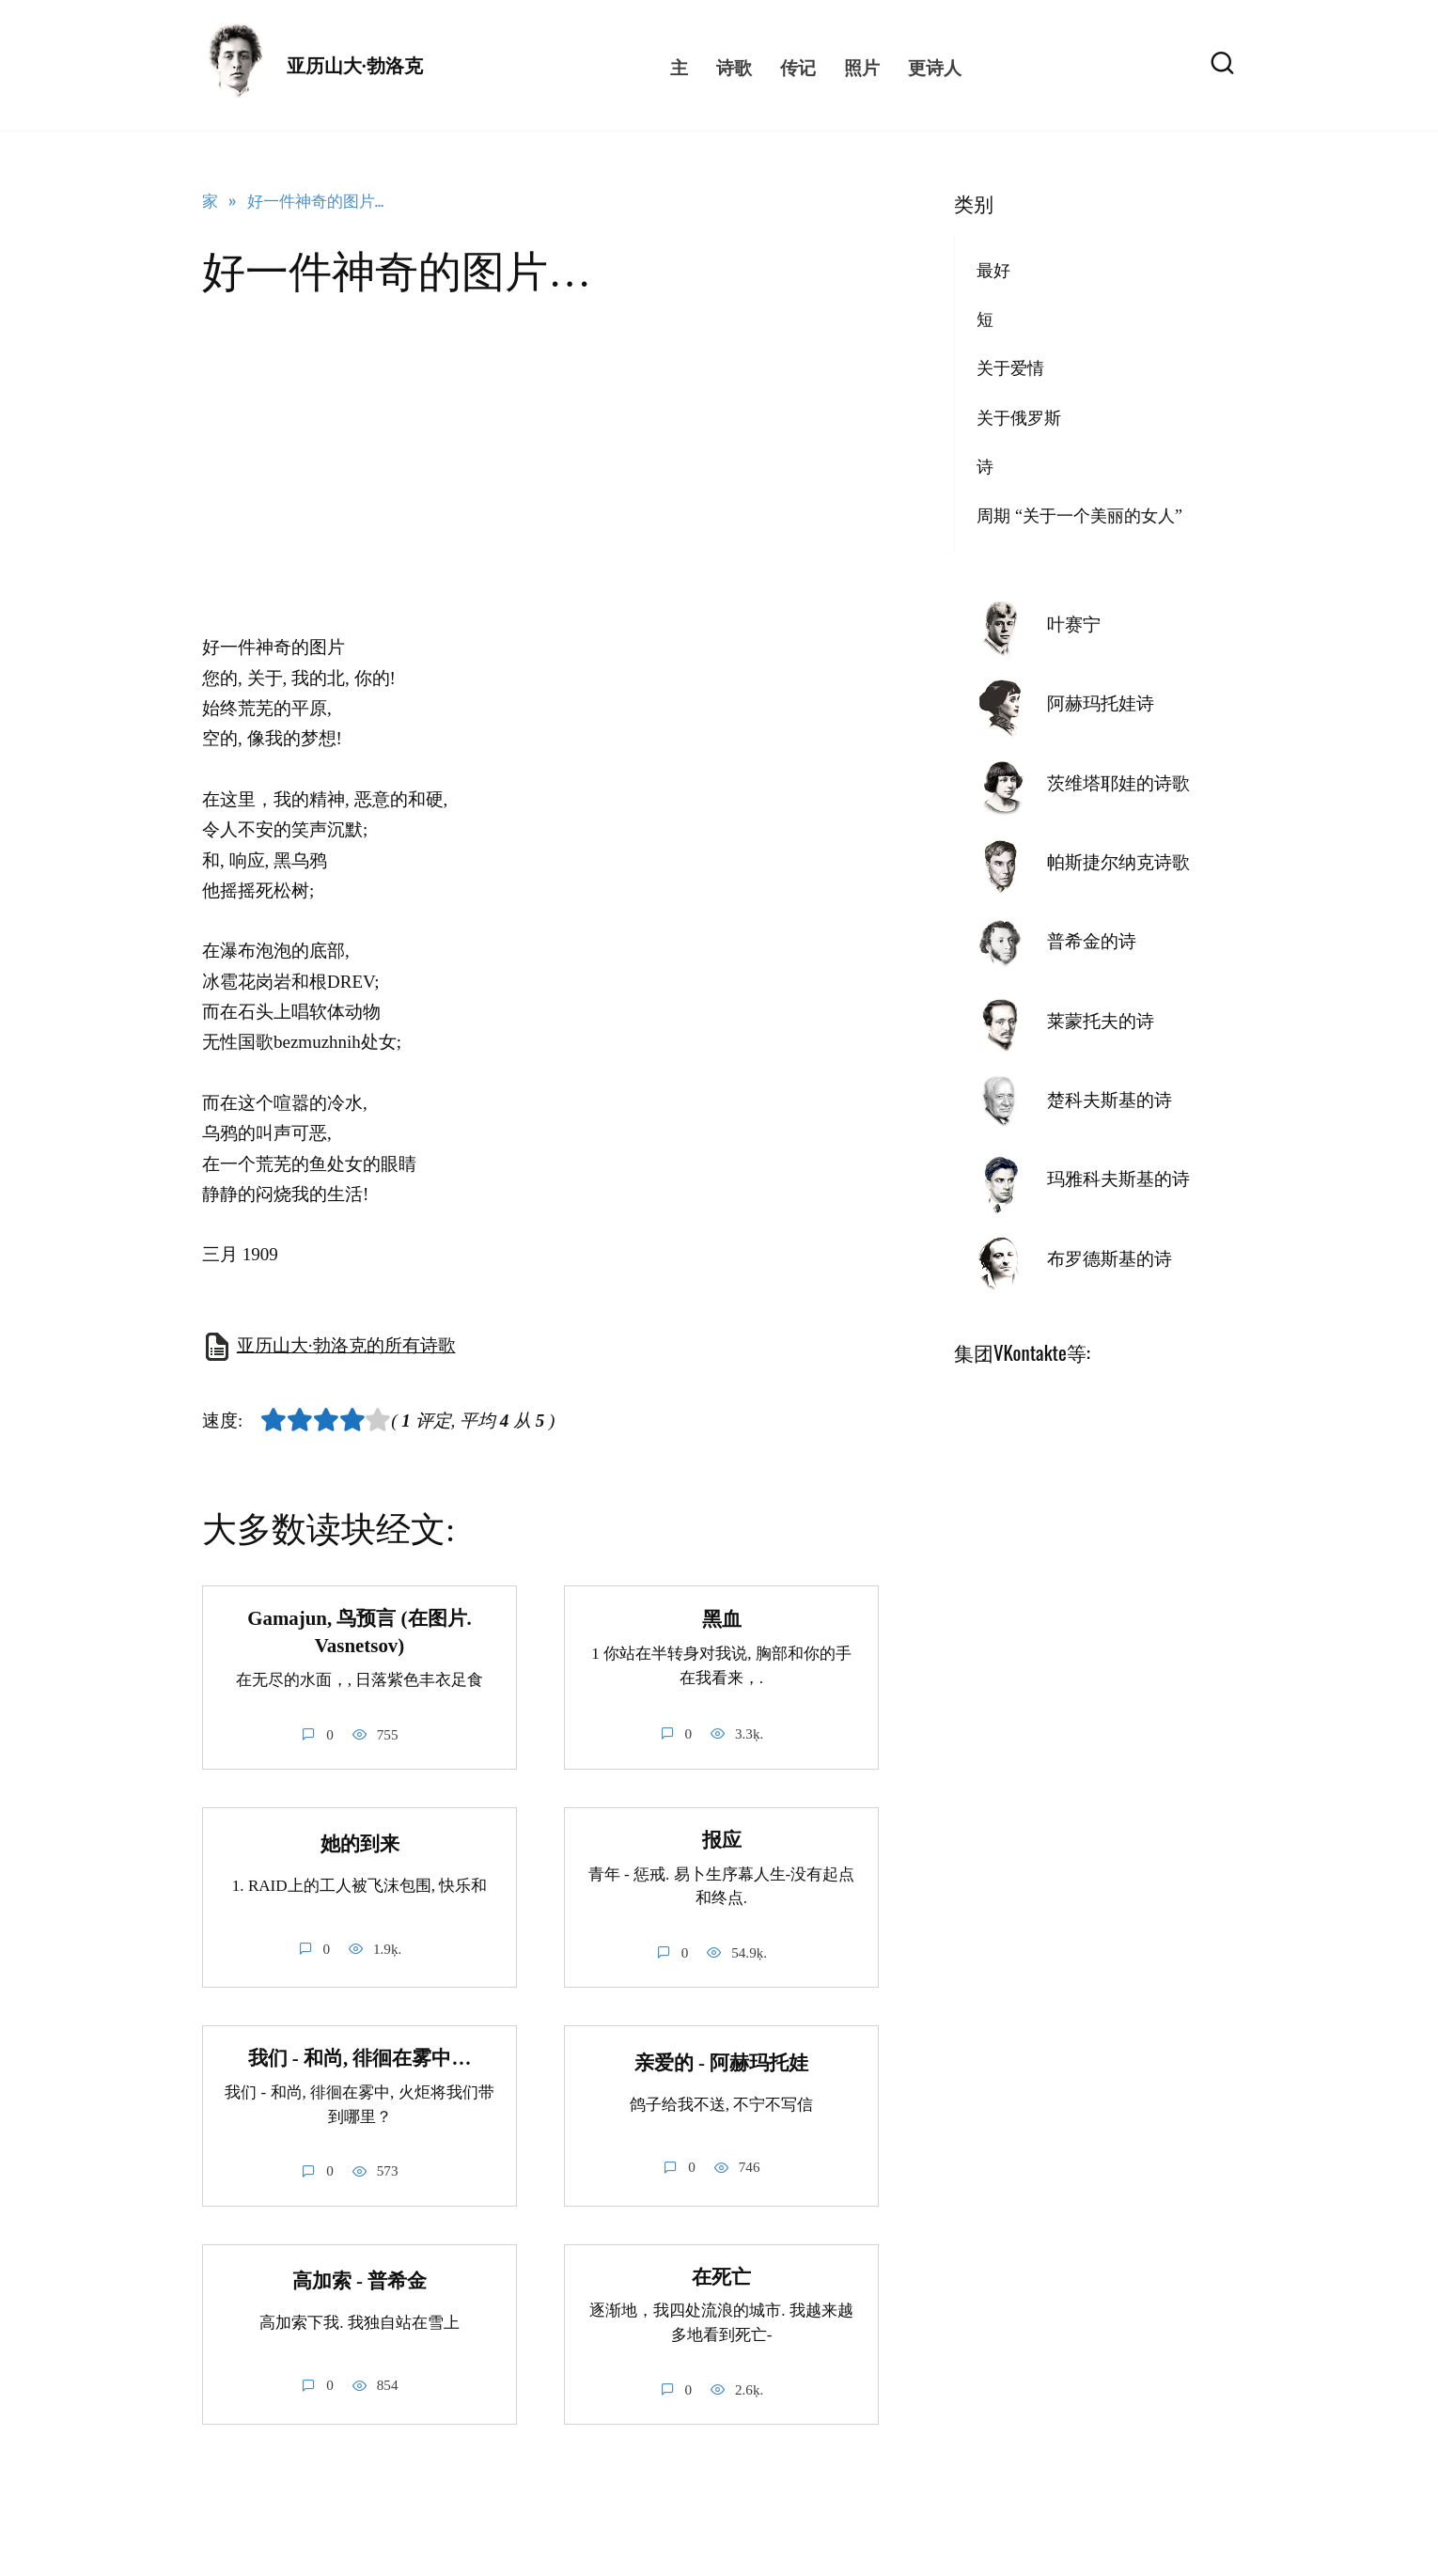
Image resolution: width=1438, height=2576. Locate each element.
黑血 (722, 1619)
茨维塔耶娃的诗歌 (1118, 783)
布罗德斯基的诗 (1109, 1259)
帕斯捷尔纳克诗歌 (1118, 862)
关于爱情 (1010, 368)
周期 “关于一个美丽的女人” (1079, 516)
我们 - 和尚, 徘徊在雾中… (360, 2059)
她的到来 (359, 1844)
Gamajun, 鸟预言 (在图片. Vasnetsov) (359, 1632)
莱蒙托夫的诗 (1100, 1021)
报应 (722, 1840)
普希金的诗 (1091, 941)
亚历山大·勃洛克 (355, 65)
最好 (993, 270)
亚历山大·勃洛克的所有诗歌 (346, 1345)
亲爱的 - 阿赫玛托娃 (721, 2063)
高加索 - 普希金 (359, 2281)
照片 (862, 66)
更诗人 (934, 66)
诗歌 (734, 66)
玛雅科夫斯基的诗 (1118, 1179)
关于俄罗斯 (1019, 418)
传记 (798, 66)
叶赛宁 (1074, 624)
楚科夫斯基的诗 (1109, 1100)
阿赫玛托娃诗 (1100, 703)
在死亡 (721, 2277)
